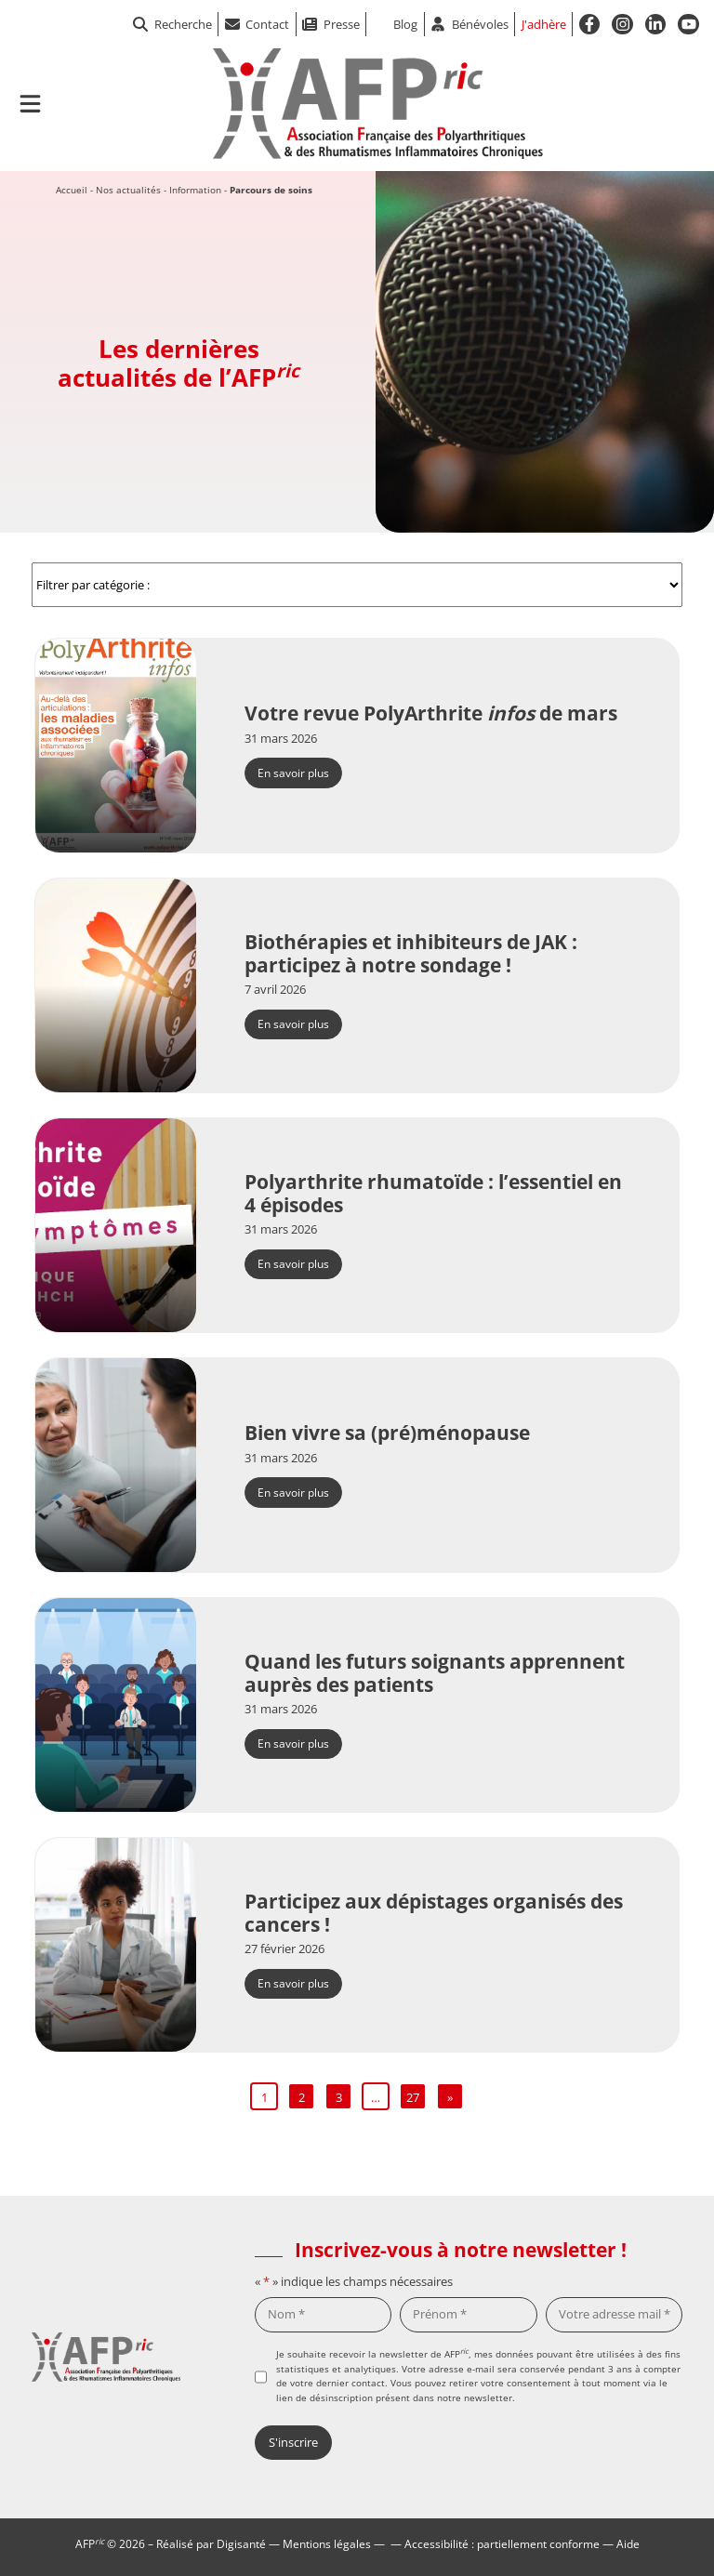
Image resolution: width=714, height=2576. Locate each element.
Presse (342, 24)
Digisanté (241, 2543)
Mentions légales (327, 2543)
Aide (628, 2543)
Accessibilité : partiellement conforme (502, 2543)
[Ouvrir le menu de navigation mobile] (30, 103)
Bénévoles (480, 24)
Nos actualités (128, 189)
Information (195, 189)
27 (412, 2097)
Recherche (172, 24)
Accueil (71, 189)
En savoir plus (293, 772)
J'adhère (544, 24)
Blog (405, 24)
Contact (267, 24)
